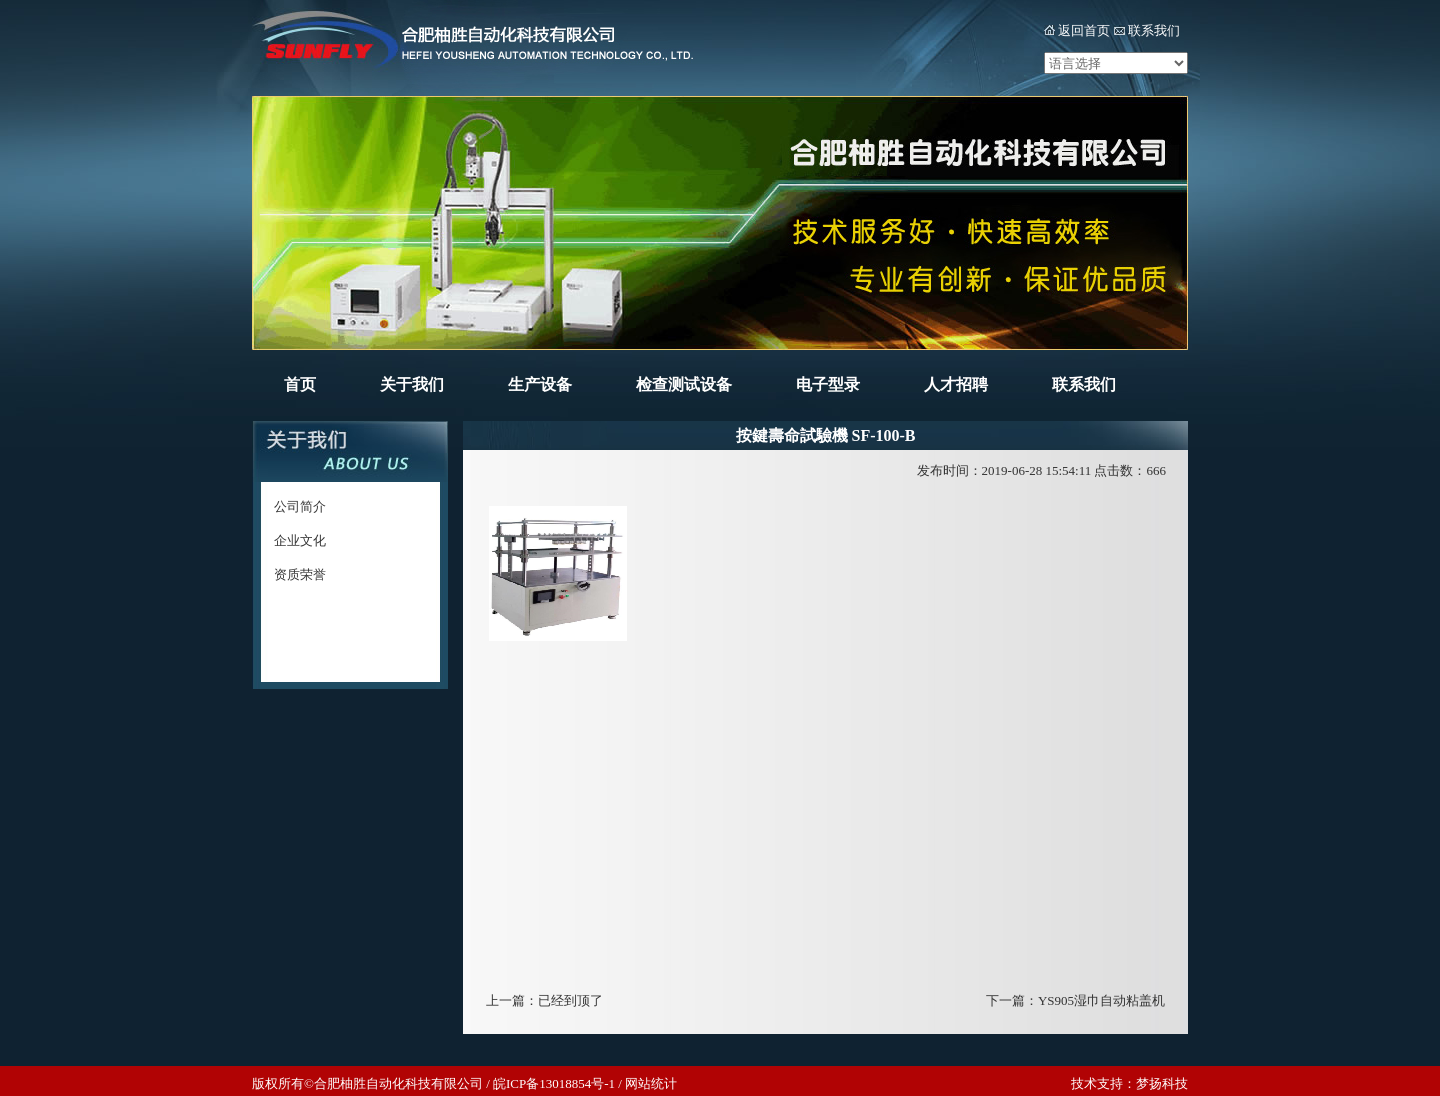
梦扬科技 (1162, 1083)
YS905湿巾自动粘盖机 (1101, 1000)
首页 (300, 384)
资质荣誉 (300, 574)
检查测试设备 (684, 384)
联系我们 (1154, 30)
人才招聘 (956, 384)
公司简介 (300, 506)
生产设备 (540, 384)
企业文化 (300, 540)
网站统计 (651, 1083)
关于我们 (412, 384)
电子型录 (828, 384)
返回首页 (1084, 30)
